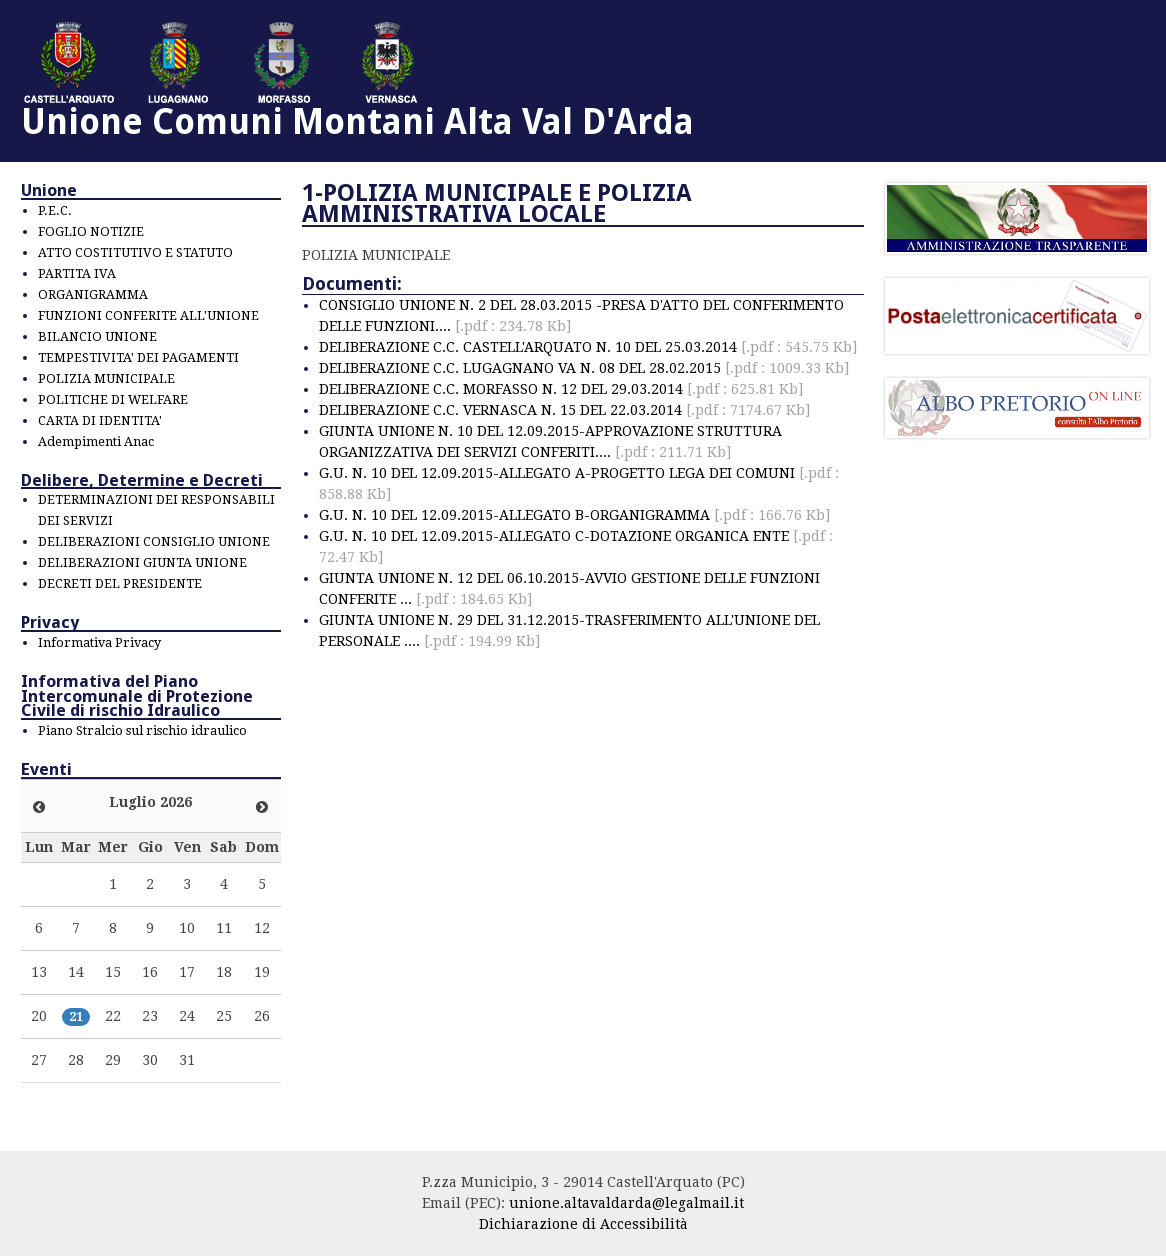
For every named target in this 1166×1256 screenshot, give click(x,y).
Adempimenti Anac (96, 441)
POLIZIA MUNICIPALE (106, 378)
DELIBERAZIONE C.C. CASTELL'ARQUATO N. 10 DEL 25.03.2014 (588, 347)
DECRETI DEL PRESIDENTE (120, 583)
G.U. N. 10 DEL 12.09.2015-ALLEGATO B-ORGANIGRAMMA (574, 515)
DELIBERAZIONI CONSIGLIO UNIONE (154, 541)
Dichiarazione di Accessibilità (583, 1224)
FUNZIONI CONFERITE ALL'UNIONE (148, 315)
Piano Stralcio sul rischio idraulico (142, 730)
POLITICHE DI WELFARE (113, 399)
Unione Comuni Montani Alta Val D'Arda (357, 121)
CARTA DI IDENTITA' (100, 420)
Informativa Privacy (99, 642)
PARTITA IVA (77, 273)
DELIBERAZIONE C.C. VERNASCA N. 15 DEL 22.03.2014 (564, 410)
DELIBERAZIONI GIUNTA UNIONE (142, 562)
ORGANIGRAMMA (93, 294)
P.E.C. (55, 210)
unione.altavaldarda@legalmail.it (626, 1203)
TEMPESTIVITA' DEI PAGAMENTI (138, 357)
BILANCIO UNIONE (97, 336)
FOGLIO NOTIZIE (91, 231)
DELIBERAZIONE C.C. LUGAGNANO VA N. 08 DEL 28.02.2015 (584, 368)
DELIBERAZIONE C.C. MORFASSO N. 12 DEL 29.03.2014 (561, 389)
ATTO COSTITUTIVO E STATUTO (135, 252)
